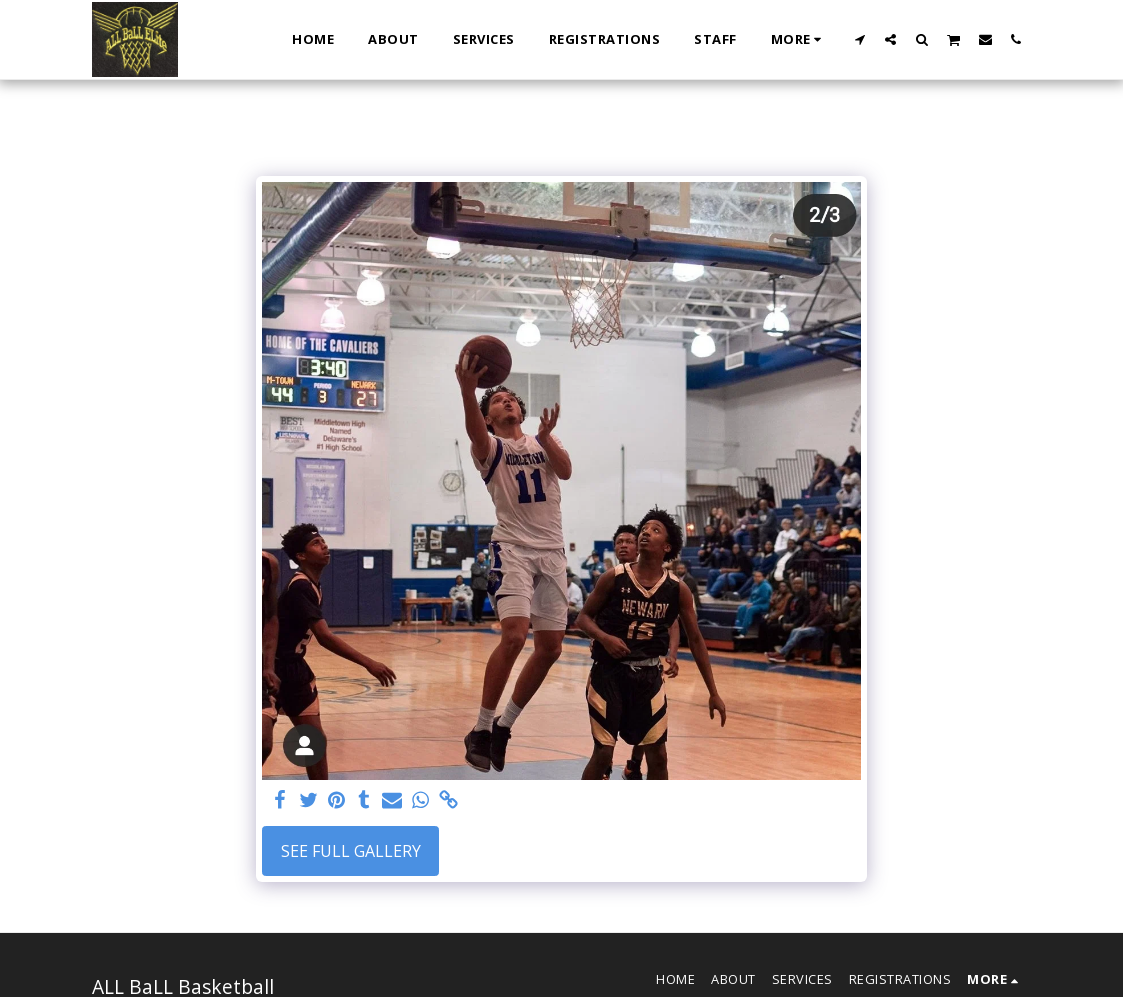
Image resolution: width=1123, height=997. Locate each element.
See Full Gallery (351, 851)
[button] (859, 39)
